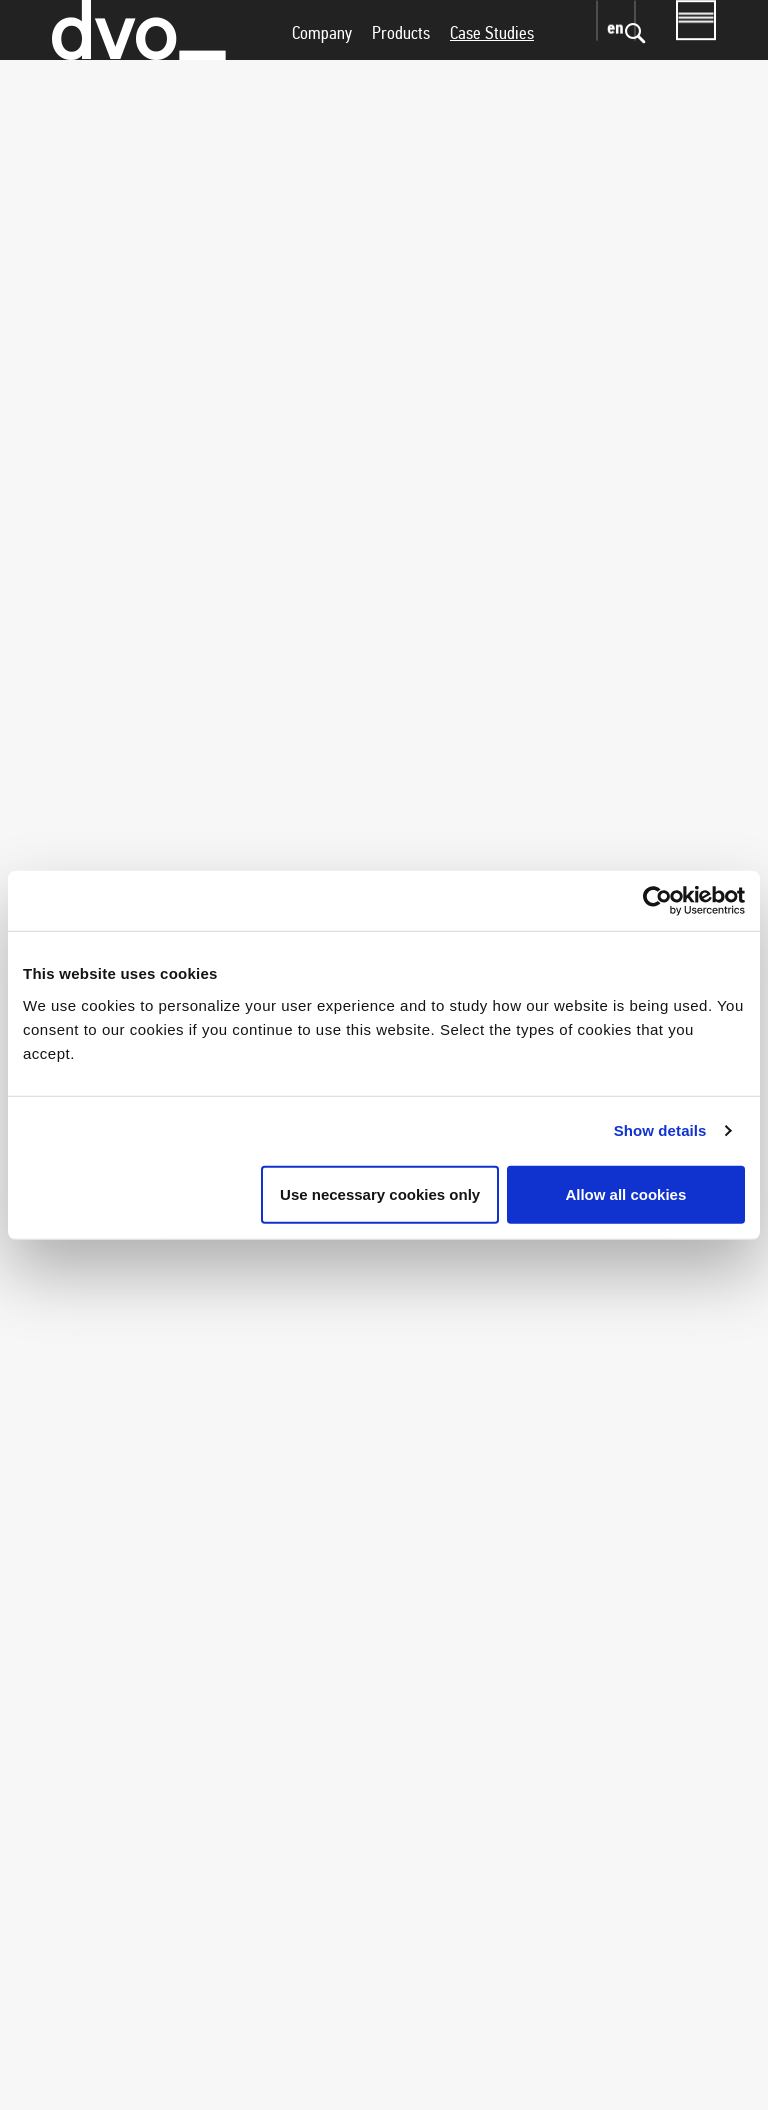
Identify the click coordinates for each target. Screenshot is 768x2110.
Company (322, 73)
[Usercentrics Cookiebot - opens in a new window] (657, 901)
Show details (660, 1130)
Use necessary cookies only (380, 1193)
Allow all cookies (625, 1193)
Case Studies (492, 73)
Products (401, 73)
